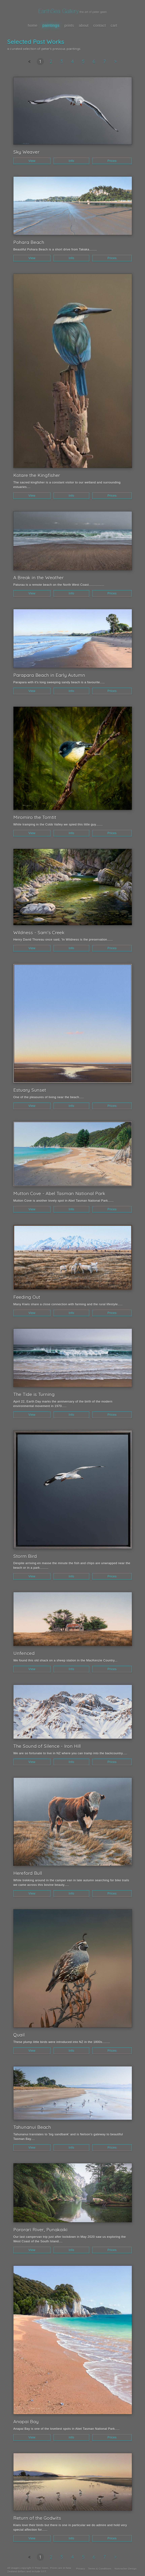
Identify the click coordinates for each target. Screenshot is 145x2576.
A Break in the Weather (38, 577)
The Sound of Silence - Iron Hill (47, 1746)
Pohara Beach (28, 242)
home (32, 25)
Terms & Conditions (99, 2568)
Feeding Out (26, 1297)
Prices (112, 160)
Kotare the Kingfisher (36, 475)
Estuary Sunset (29, 1090)
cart (114, 25)
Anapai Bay (26, 2421)
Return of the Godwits (37, 2518)
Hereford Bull (27, 1873)
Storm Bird (25, 1556)
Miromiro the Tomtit (34, 817)
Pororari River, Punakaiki (40, 2229)
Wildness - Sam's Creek (39, 932)
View (32, 160)
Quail (19, 2035)
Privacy (80, 2568)
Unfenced (24, 1653)
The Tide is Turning (34, 1394)
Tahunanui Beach (32, 2127)
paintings (51, 25)
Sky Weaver (26, 152)
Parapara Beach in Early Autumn (49, 675)
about (84, 25)
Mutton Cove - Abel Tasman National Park (59, 1193)
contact (99, 25)
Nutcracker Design (126, 2568)
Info (71, 160)
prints (69, 25)
